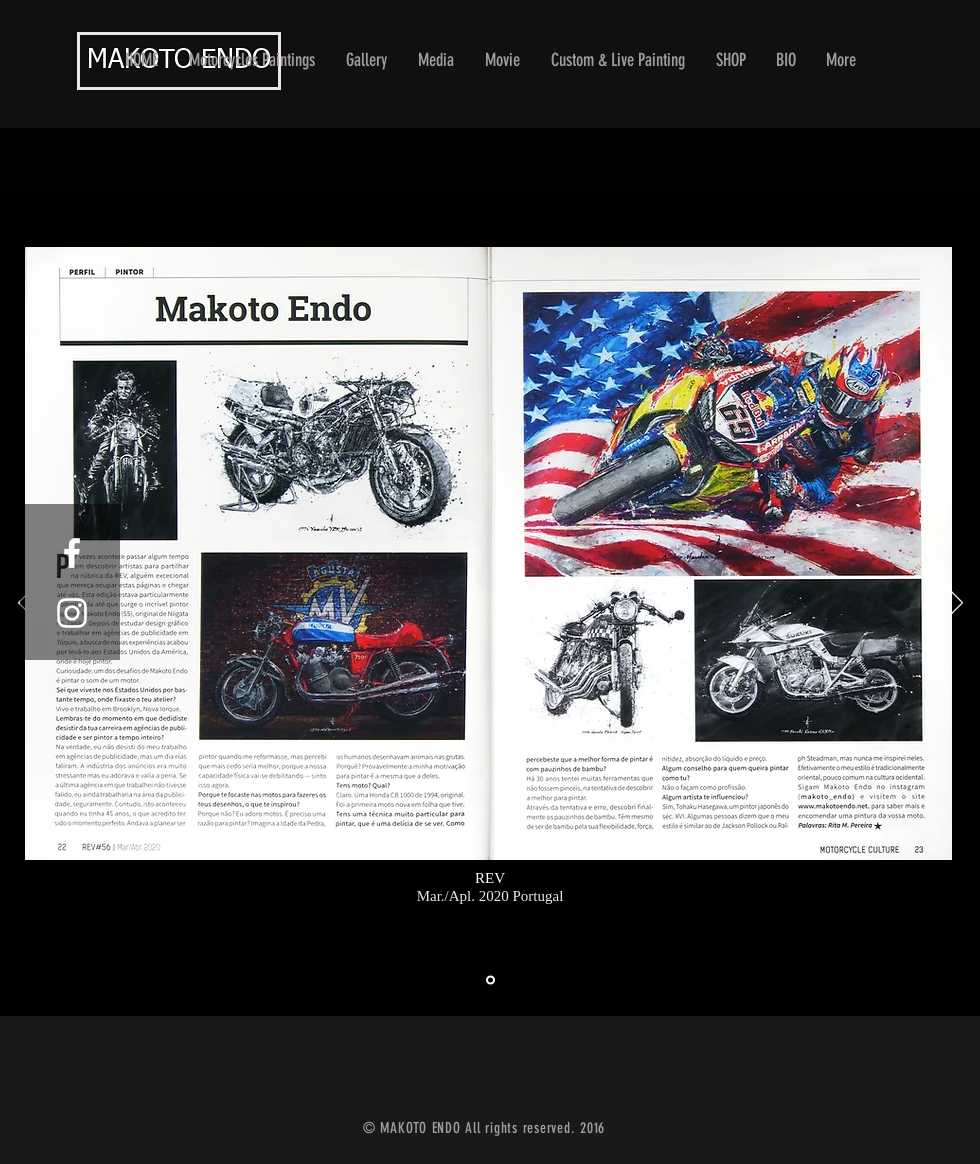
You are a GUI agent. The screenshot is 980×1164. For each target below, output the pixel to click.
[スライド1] (490, 980)
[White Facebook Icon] (72, 553)
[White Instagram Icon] (72, 613)
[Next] (955, 604)
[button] (367, 60)
